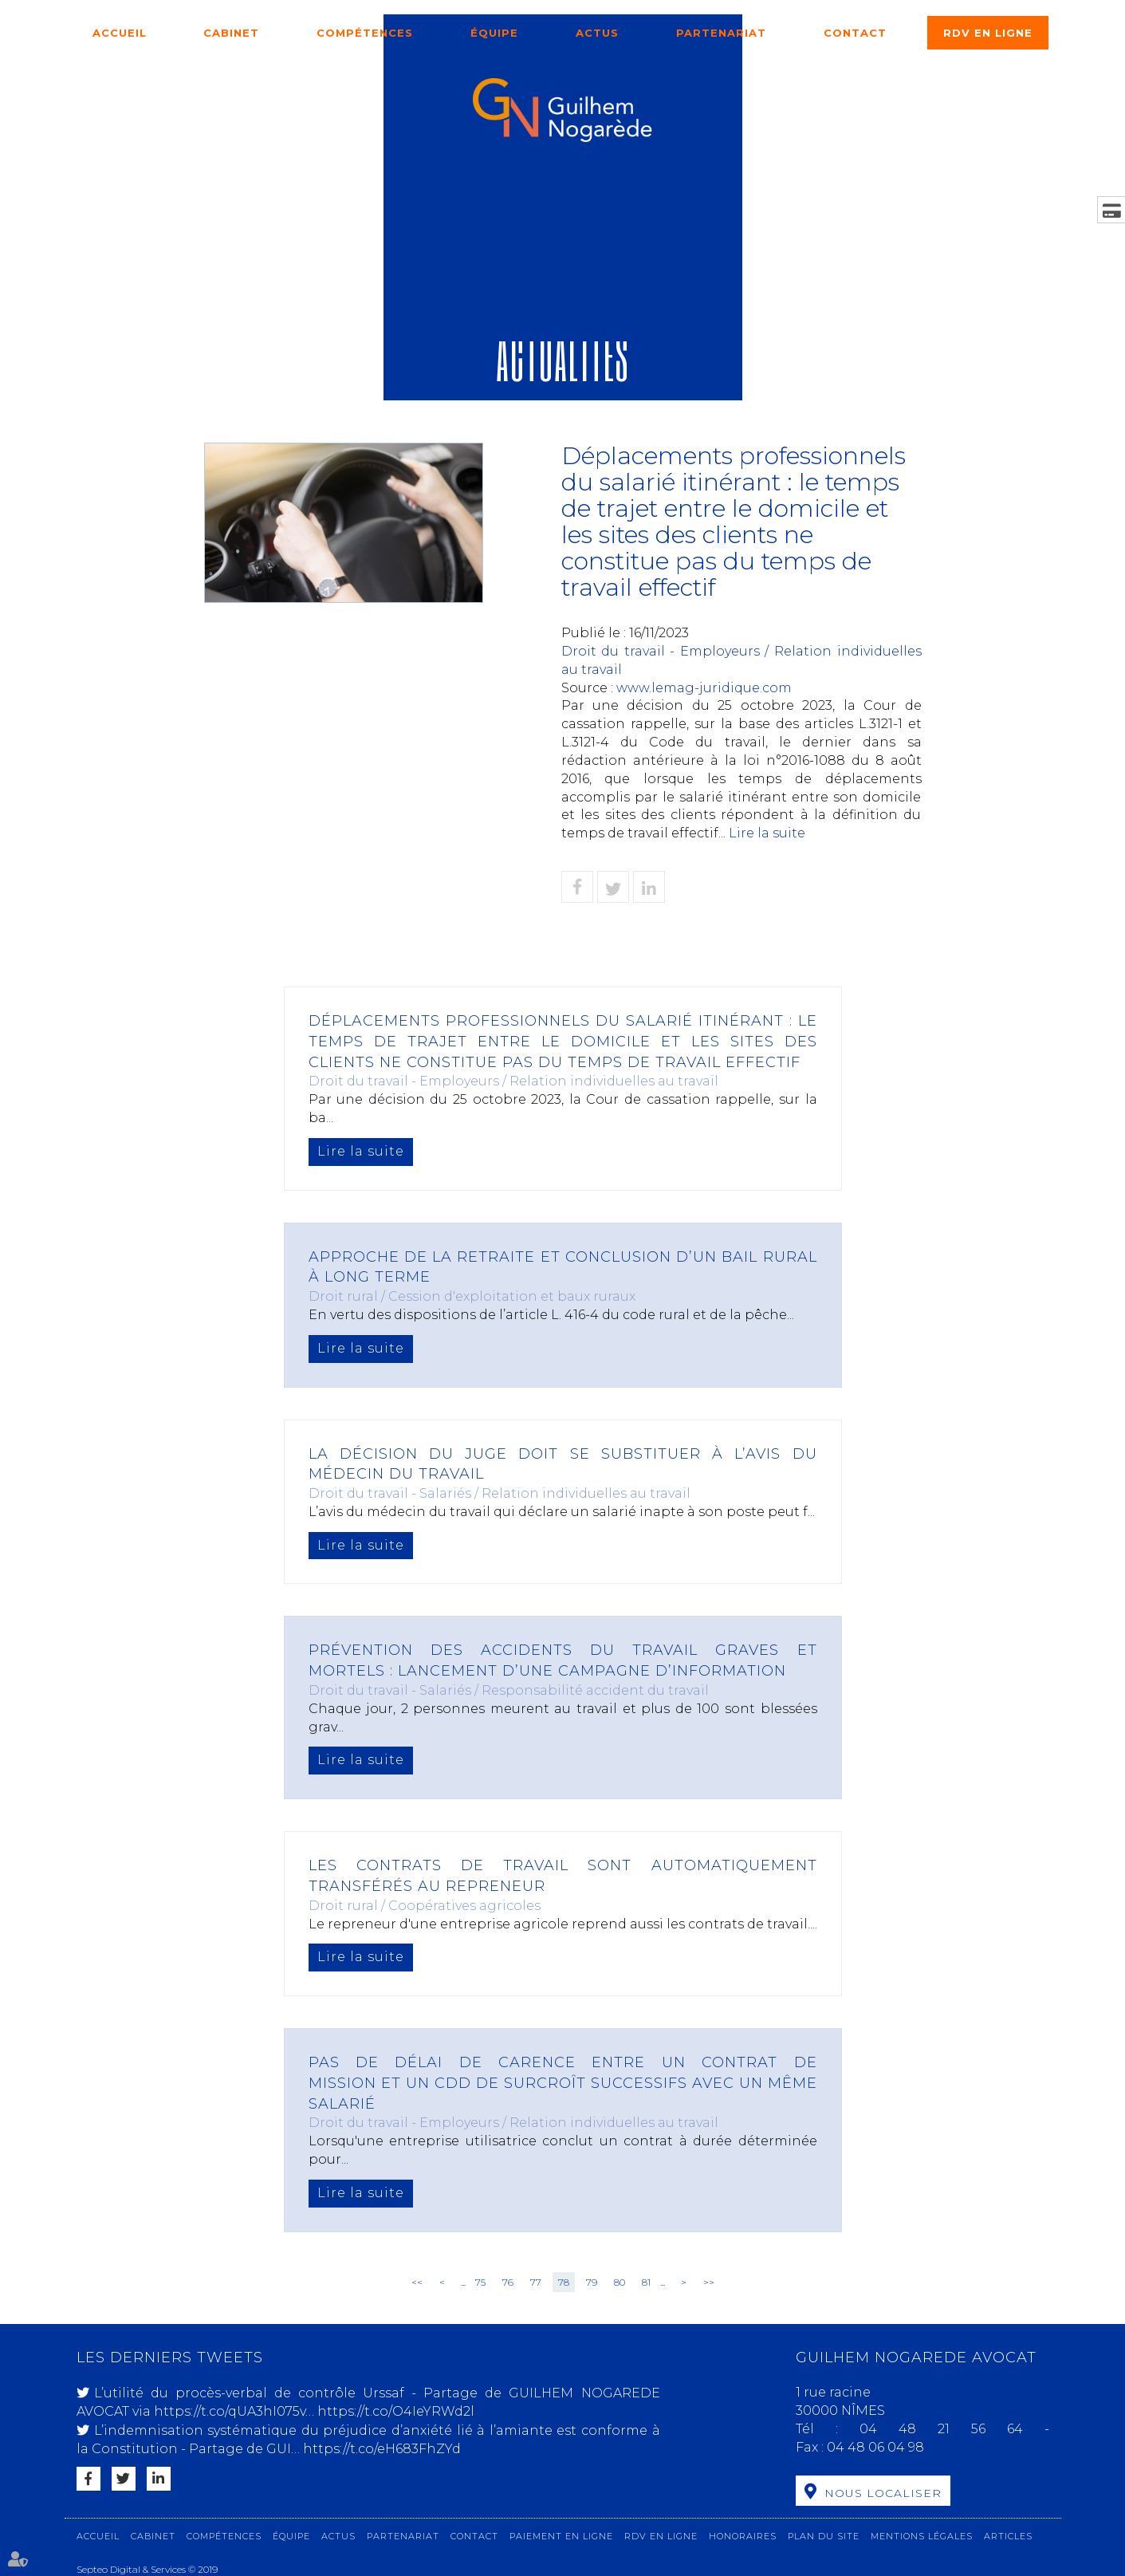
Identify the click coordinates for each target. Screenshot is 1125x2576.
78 (563, 2282)
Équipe (494, 32)
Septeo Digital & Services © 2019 (147, 2569)
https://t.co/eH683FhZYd (382, 2448)
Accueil (119, 32)
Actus (597, 32)
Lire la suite (767, 833)
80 (619, 2282)
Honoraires (743, 2536)
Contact (855, 32)
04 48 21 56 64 (951, 2428)
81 (646, 2282)
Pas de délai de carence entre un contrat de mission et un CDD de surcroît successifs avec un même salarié (563, 2083)
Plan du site (823, 2536)
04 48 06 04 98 (875, 2447)
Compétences (365, 32)
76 (507, 2282)
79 (591, 2282)
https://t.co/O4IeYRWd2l (395, 2411)
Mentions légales (922, 2536)
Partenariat (721, 32)
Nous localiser (883, 2493)
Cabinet (231, 32)
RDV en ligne (988, 32)
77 (535, 2282)
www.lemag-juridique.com (704, 687)
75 (480, 2282)
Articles (1008, 2536)
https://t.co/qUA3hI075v (229, 2411)
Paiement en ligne (561, 2536)
